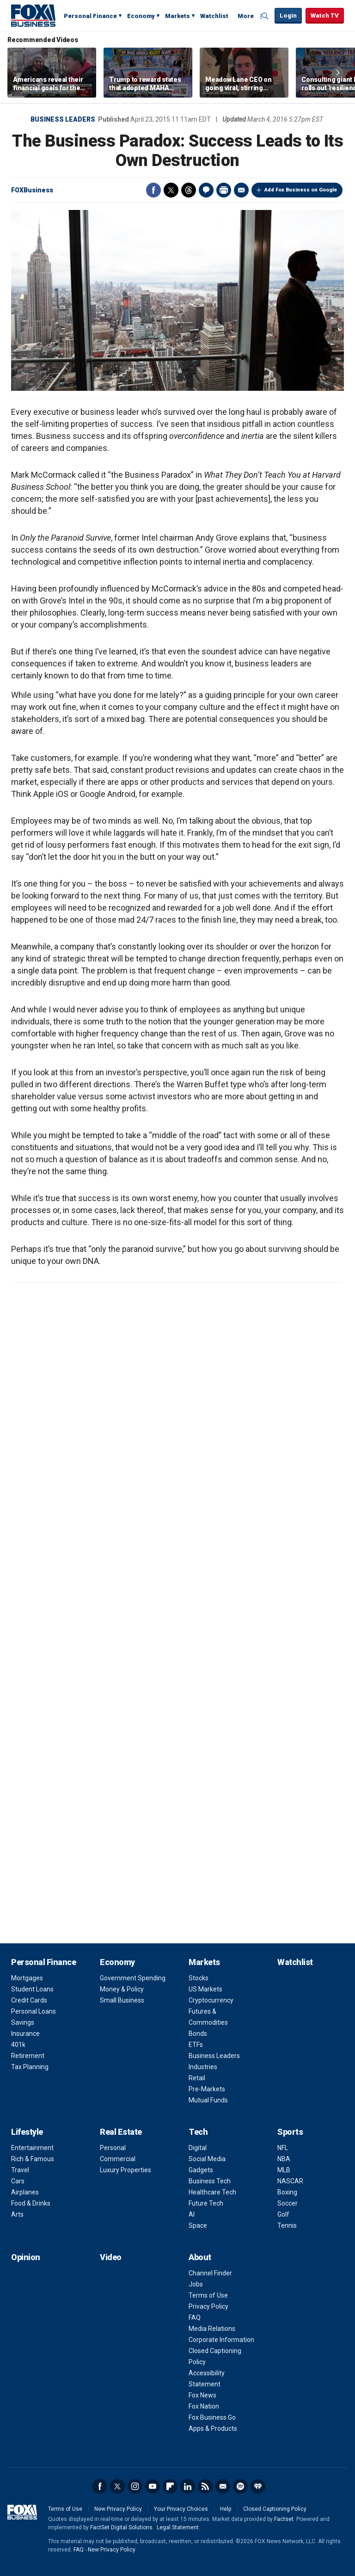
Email (241, 190)
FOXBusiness (32, 190)
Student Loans (32, 1989)
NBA (283, 2159)
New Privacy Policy (118, 2509)
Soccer (287, 2203)
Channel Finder (210, 2273)
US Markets (205, 1989)
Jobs (196, 2284)
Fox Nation (204, 2406)
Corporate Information (221, 2339)
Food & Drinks (30, 2203)
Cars (17, 2181)
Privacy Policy (208, 2306)
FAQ (195, 2317)
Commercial (117, 2159)
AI (192, 2214)
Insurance (25, 2033)
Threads (188, 190)
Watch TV (325, 15)
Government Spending (132, 1978)
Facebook (153, 190)
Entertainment (32, 2147)
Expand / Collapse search (265, 16)
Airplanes (25, 2192)
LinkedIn (187, 2486)
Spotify (240, 2486)
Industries (203, 2067)
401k (18, 2044)
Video (111, 2257)
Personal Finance (90, 15)
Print (223, 190)
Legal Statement (178, 2527)
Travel (20, 2170)
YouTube (152, 2486)
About (200, 2257)
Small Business (122, 2000)
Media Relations (212, 2328)
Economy (141, 15)
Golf (283, 2214)
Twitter (171, 190)
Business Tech (210, 2181)
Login (288, 15)
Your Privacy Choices (181, 2509)
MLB (283, 2170)
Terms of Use (208, 2295)
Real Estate (121, 2132)
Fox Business (33, 15)
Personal (113, 2147)
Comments (206, 190)
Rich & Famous (32, 2159)
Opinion (25, 2257)
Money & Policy (122, 1989)
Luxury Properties (125, 2170)
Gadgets (201, 2170)
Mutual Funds (208, 2100)
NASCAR (290, 2181)
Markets (177, 15)
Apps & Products (213, 2428)
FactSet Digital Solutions (121, 2527)
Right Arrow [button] (337, 72)
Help (225, 2509)
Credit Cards (29, 2000)
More (246, 15)
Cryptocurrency (211, 2000)
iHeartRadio (258, 2486)
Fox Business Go (212, 2417)
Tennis (287, 2225)
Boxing (287, 2192)
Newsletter (222, 2486)
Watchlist (214, 15)
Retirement (27, 2055)
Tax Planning (30, 2067)
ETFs (196, 2044)
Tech (198, 2132)
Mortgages (27, 1978)
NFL (282, 2147)
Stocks (198, 1978)
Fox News (202, 2395)
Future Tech (206, 2203)
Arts (17, 2214)
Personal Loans (33, 2011)
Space (198, 2225)
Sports (290, 2132)
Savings (22, 2022)
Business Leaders (63, 119)
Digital (198, 2147)
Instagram (135, 2486)
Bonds (198, 2033)
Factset (284, 2519)
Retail (197, 2078)
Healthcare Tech (212, 2192)
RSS (205, 2486)
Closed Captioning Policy (274, 2509)
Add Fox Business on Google (300, 190)
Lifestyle (27, 2132)
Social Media (207, 2159)
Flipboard (170, 2486)
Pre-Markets (207, 2089)
